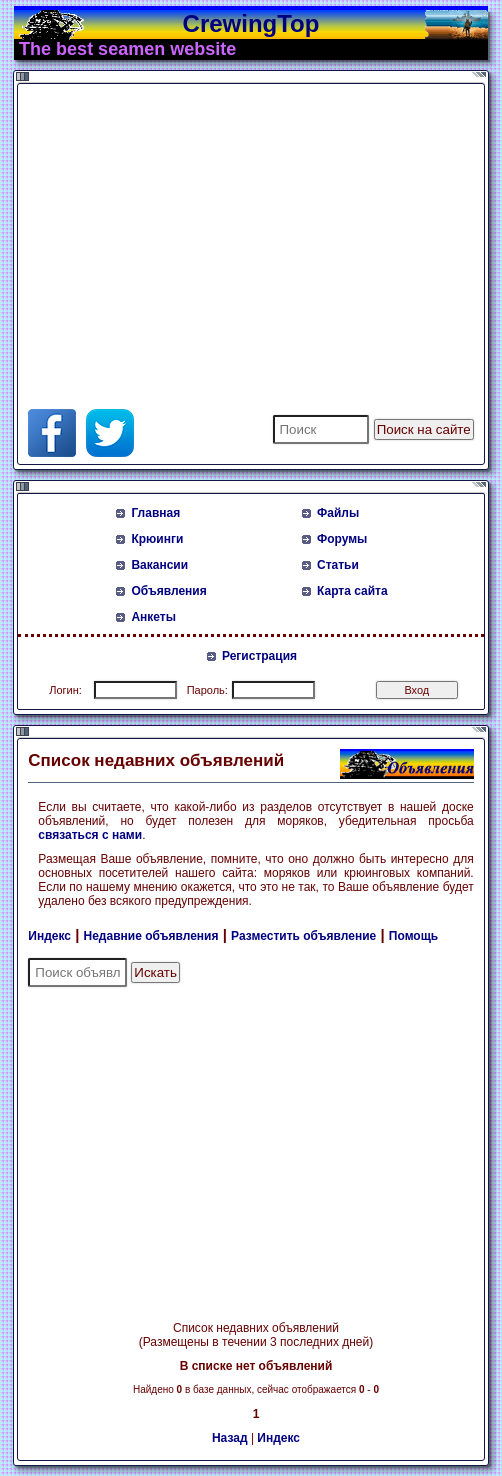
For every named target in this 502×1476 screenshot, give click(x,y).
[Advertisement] (262, 229)
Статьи (338, 565)
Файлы (338, 513)
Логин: (65, 690)
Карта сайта (352, 591)
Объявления (168, 591)
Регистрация (259, 656)
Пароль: (207, 690)
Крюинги (157, 539)
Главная (155, 513)
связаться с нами (90, 835)
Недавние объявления (151, 936)
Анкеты (153, 617)
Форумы (342, 539)
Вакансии (159, 565)
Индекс (49, 936)
